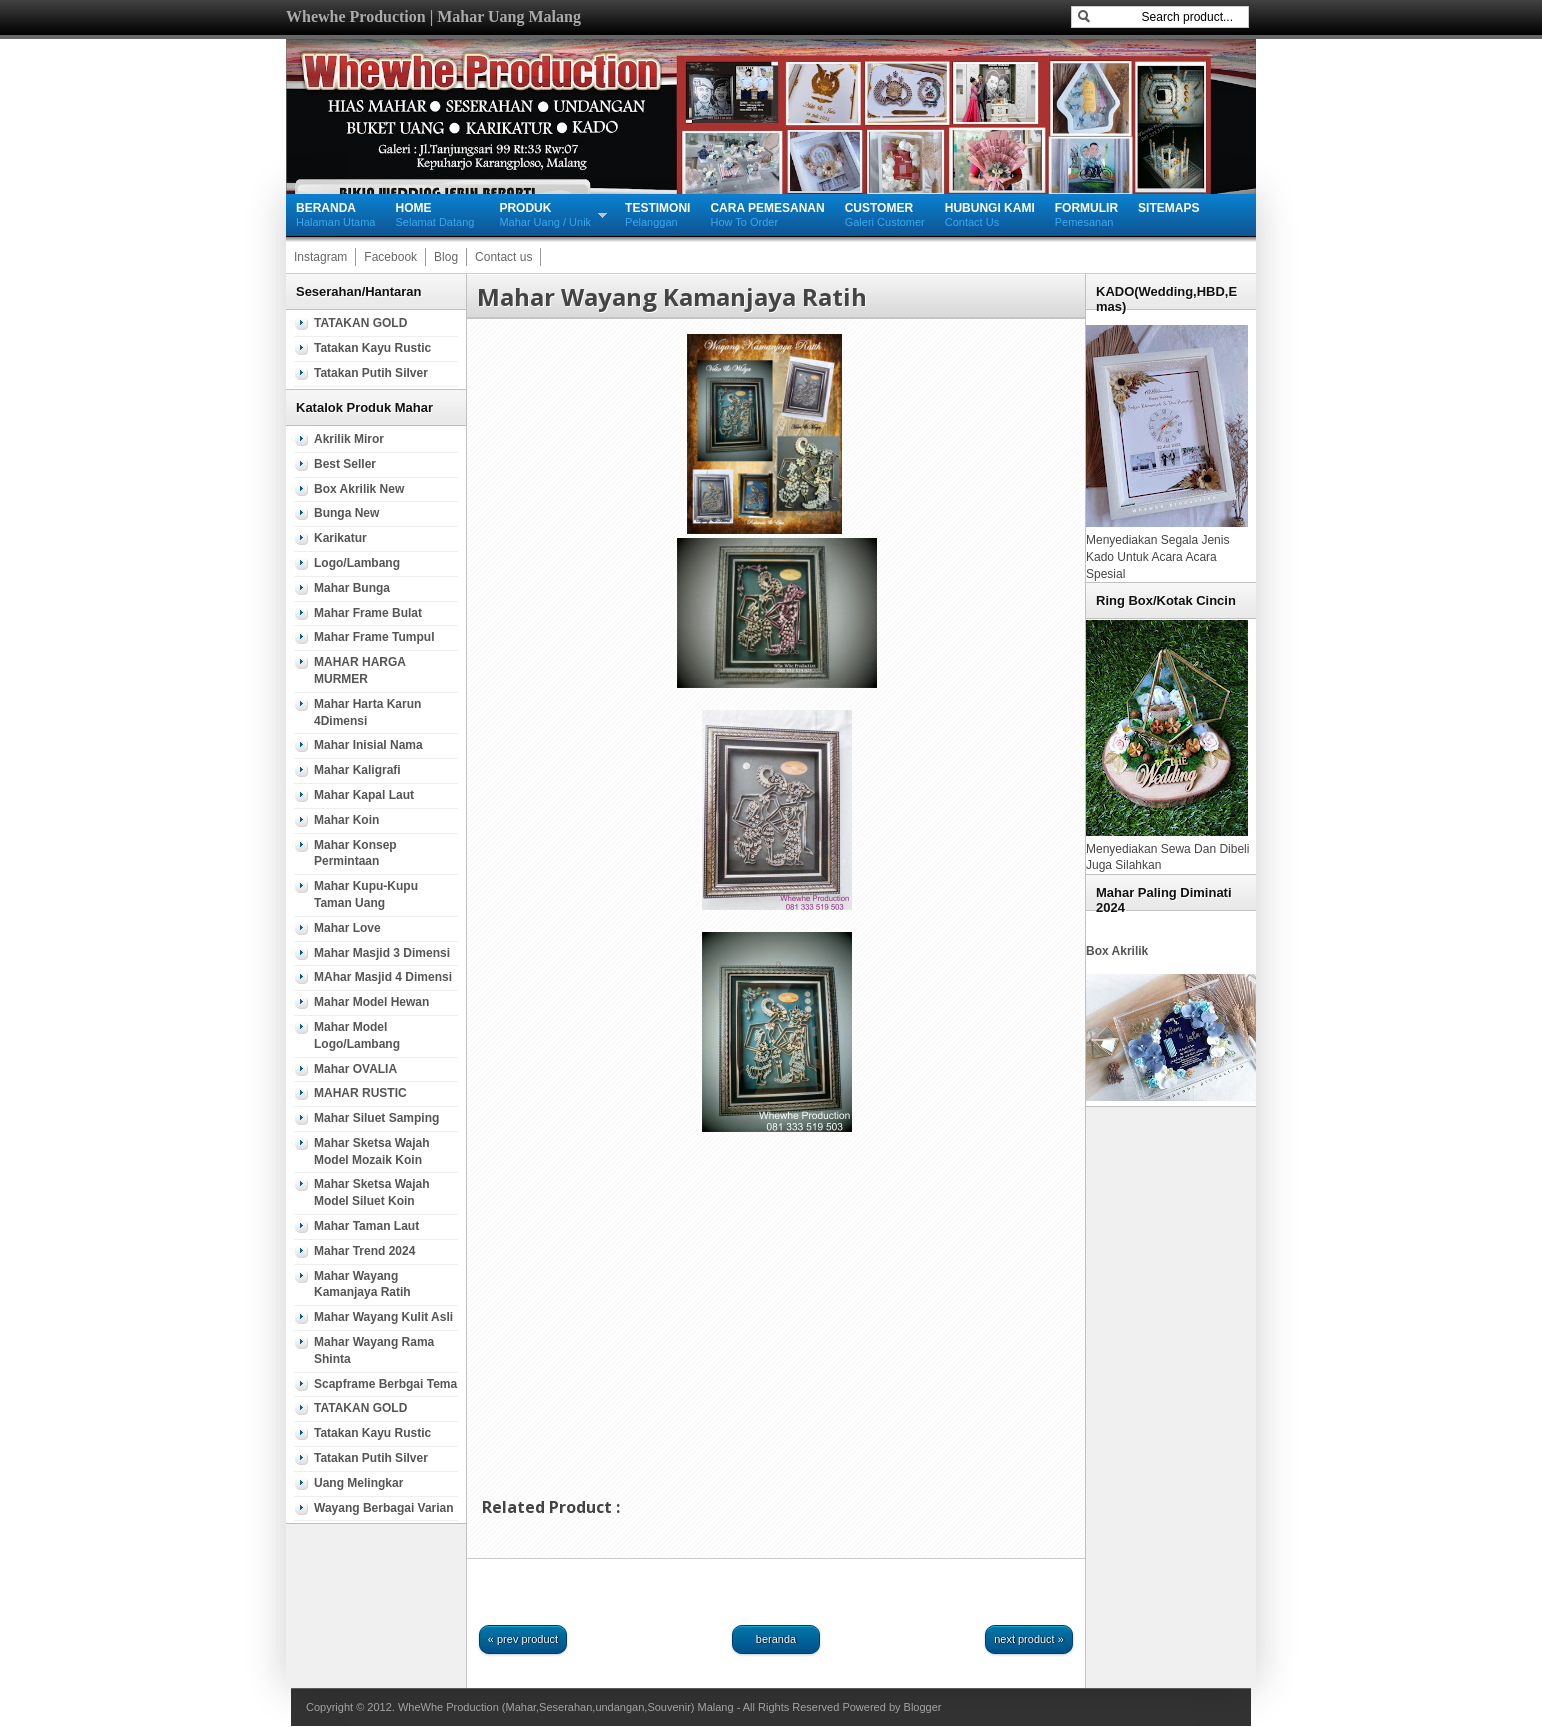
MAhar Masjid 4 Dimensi (383, 977)
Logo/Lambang (357, 563)
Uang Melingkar (358, 1483)
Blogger (923, 1707)
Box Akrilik (1117, 951)
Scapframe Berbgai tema (385, 1384)
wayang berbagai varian (384, 1508)
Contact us (503, 257)
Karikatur (340, 538)
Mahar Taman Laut (366, 1226)
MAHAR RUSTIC (360, 1093)
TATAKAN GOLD (360, 323)
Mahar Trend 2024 (364, 1251)
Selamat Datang (434, 214)
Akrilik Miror (349, 439)
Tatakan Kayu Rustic (372, 348)
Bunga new (346, 513)
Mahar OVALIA (355, 1069)
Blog (446, 257)
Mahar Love (347, 928)
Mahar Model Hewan (371, 1002)
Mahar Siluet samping (376, 1118)
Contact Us (990, 214)
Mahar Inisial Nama (368, 745)
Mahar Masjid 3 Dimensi (382, 953)
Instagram (320, 257)
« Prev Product (523, 1639)
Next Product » (1029, 1639)
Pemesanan (1086, 214)
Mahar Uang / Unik (545, 214)
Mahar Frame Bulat (368, 613)
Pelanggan (657, 214)
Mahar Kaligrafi (357, 770)
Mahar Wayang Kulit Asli (383, 1317)
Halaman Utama (335, 214)
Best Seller (345, 464)
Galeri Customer (885, 214)
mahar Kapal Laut (364, 795)
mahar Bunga (352, 588)
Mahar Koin (346, 820)
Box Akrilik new (359, 489)
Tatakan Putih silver (371, 373)
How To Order (767, 214)
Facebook (390, 257)
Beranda (776, 1639)
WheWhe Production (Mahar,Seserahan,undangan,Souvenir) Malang (566, 1707)
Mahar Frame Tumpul (374, 637)
